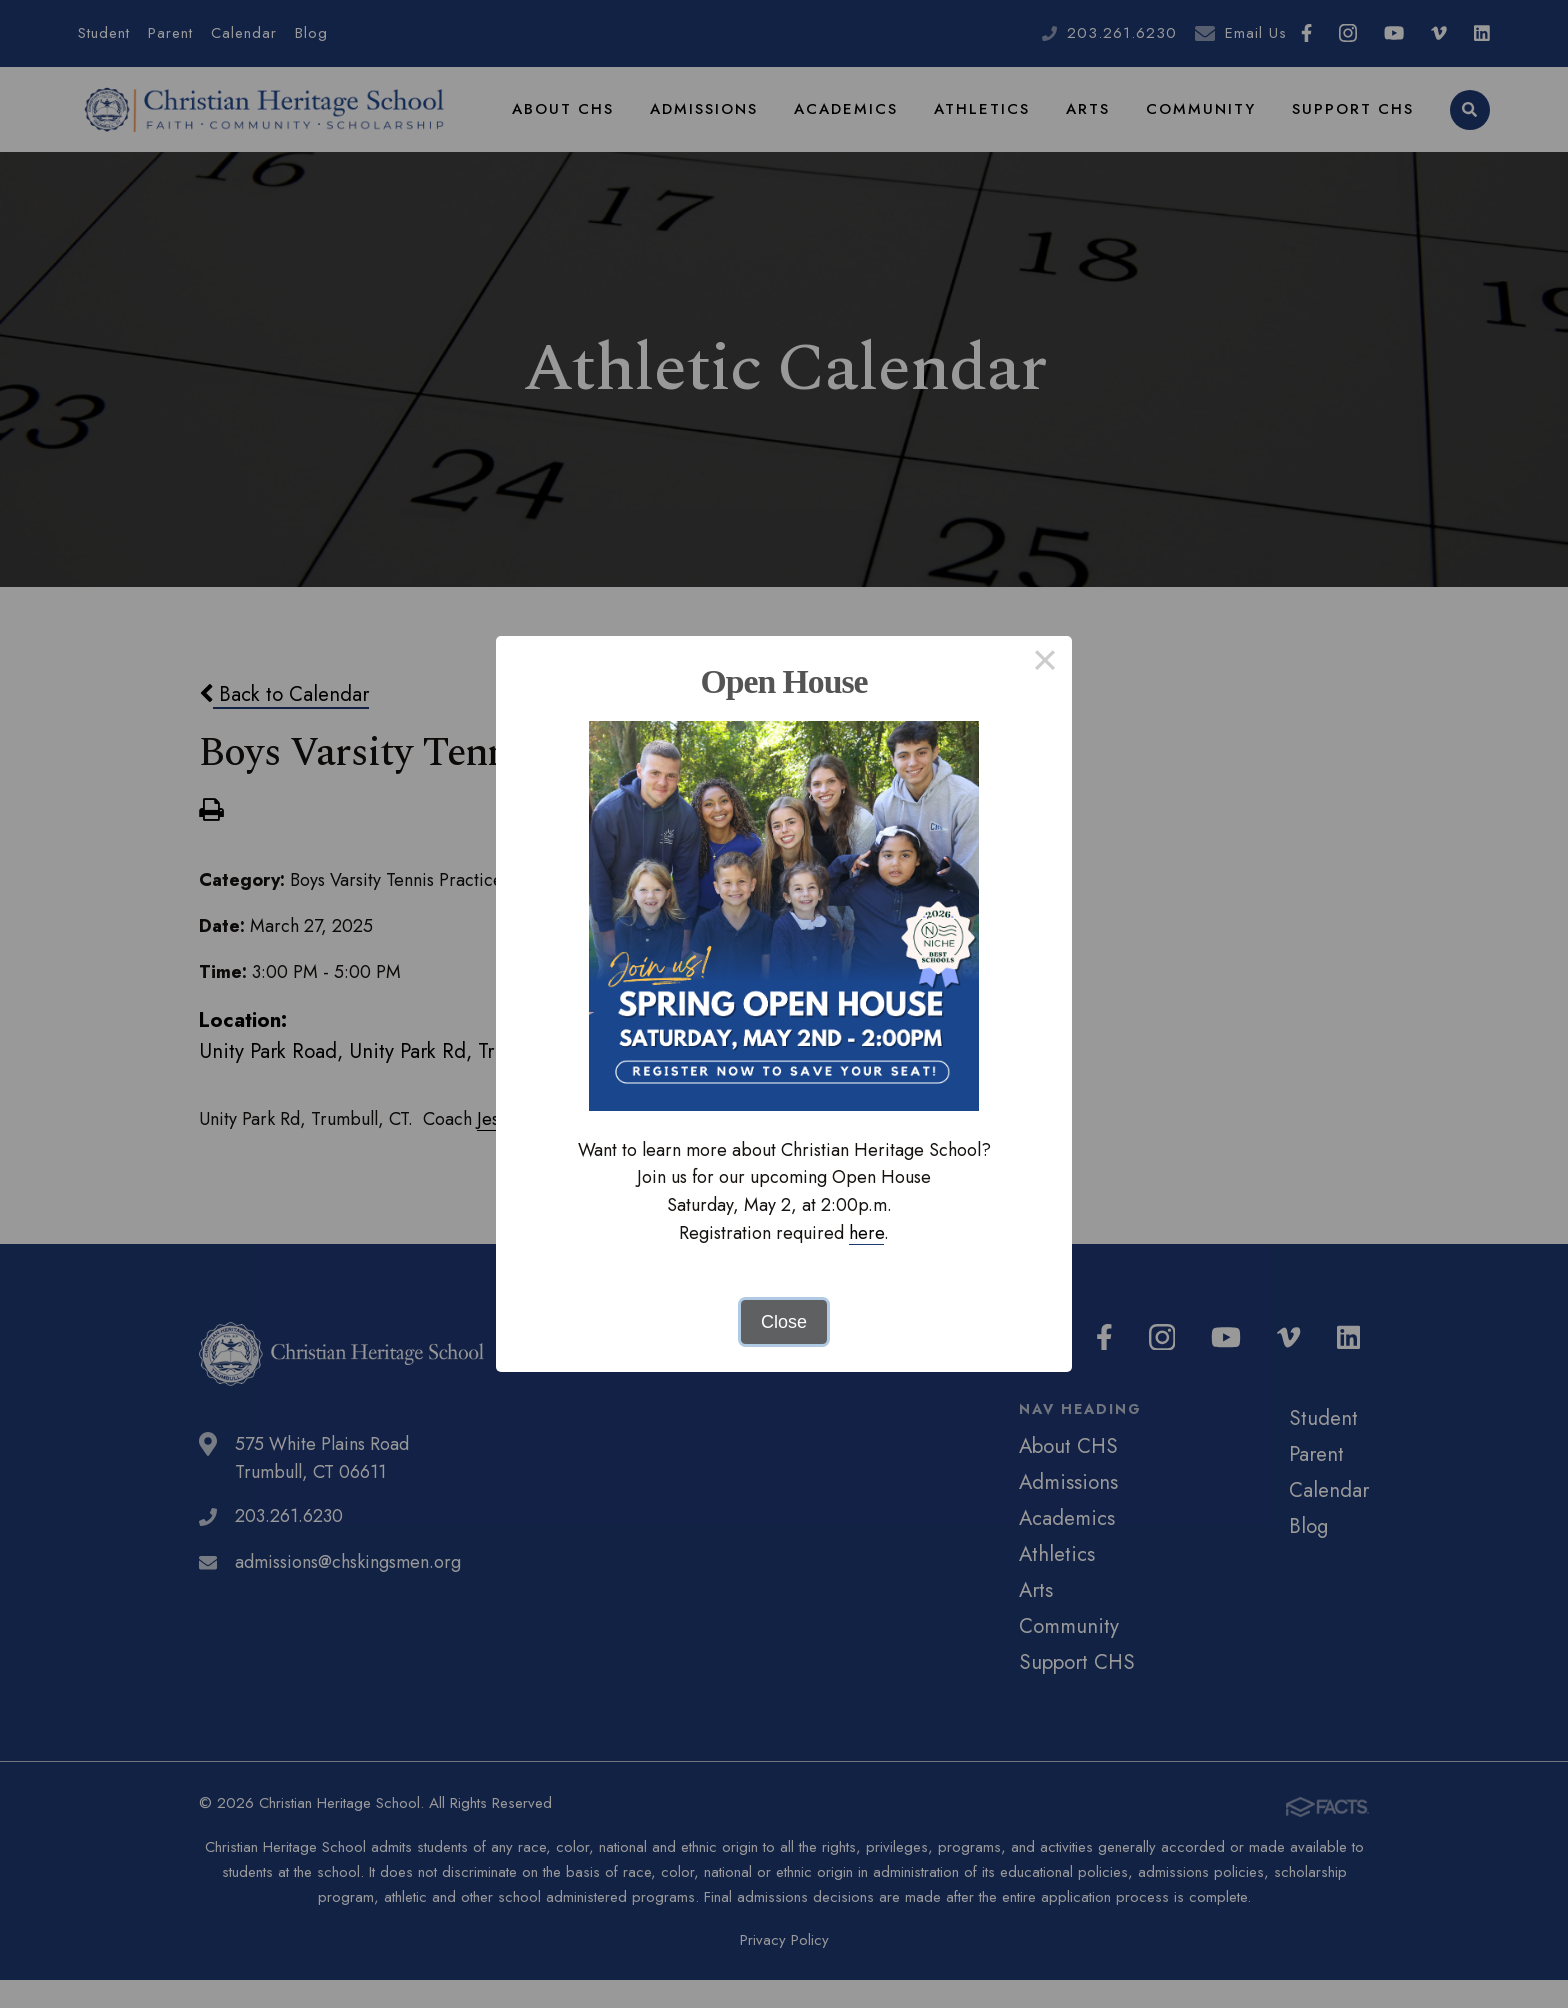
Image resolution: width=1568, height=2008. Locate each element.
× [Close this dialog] (1044, 663)
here (866, 1233)
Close (784, 1322)
